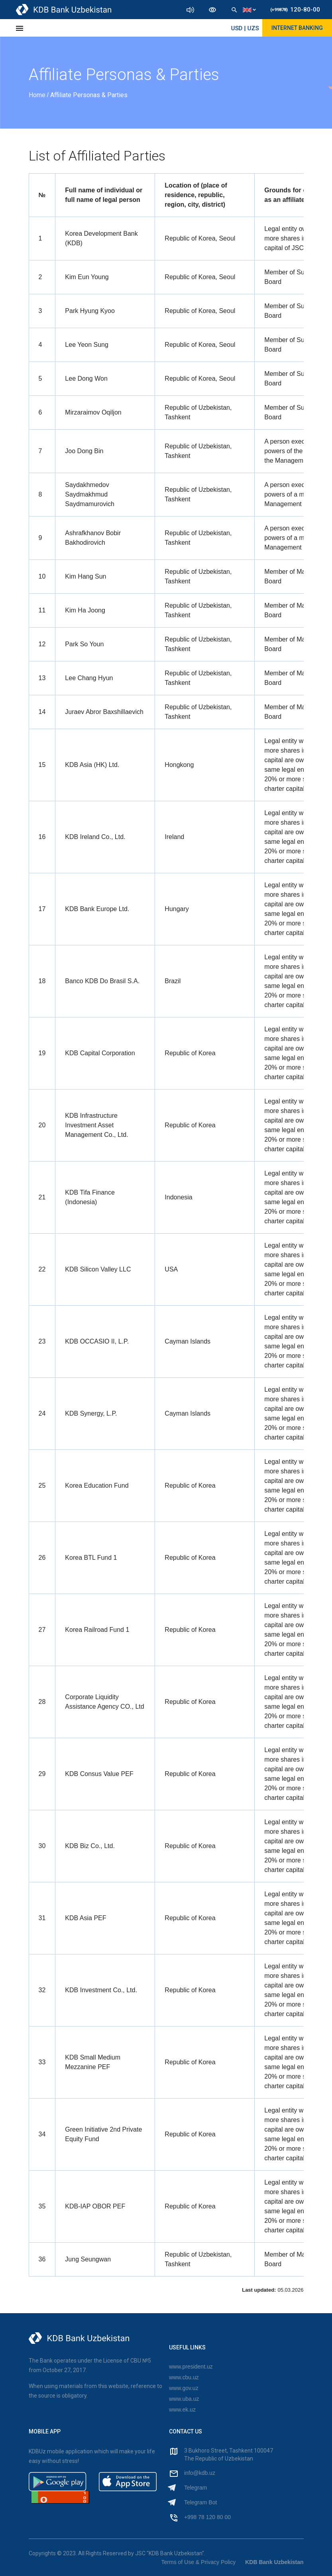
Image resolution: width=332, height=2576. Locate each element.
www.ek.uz (182, 2409)
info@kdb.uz (199, 2473)
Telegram (195, 2487)
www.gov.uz (183, 2388)
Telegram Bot (200, 2502)
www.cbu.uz (184, 2377)
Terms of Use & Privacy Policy (198, 2562)
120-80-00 (295, 9)
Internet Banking (297, 28)
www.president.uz (191, 2366)
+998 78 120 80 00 (207, 2517)
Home (38, 95)
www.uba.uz (184, 2399)
